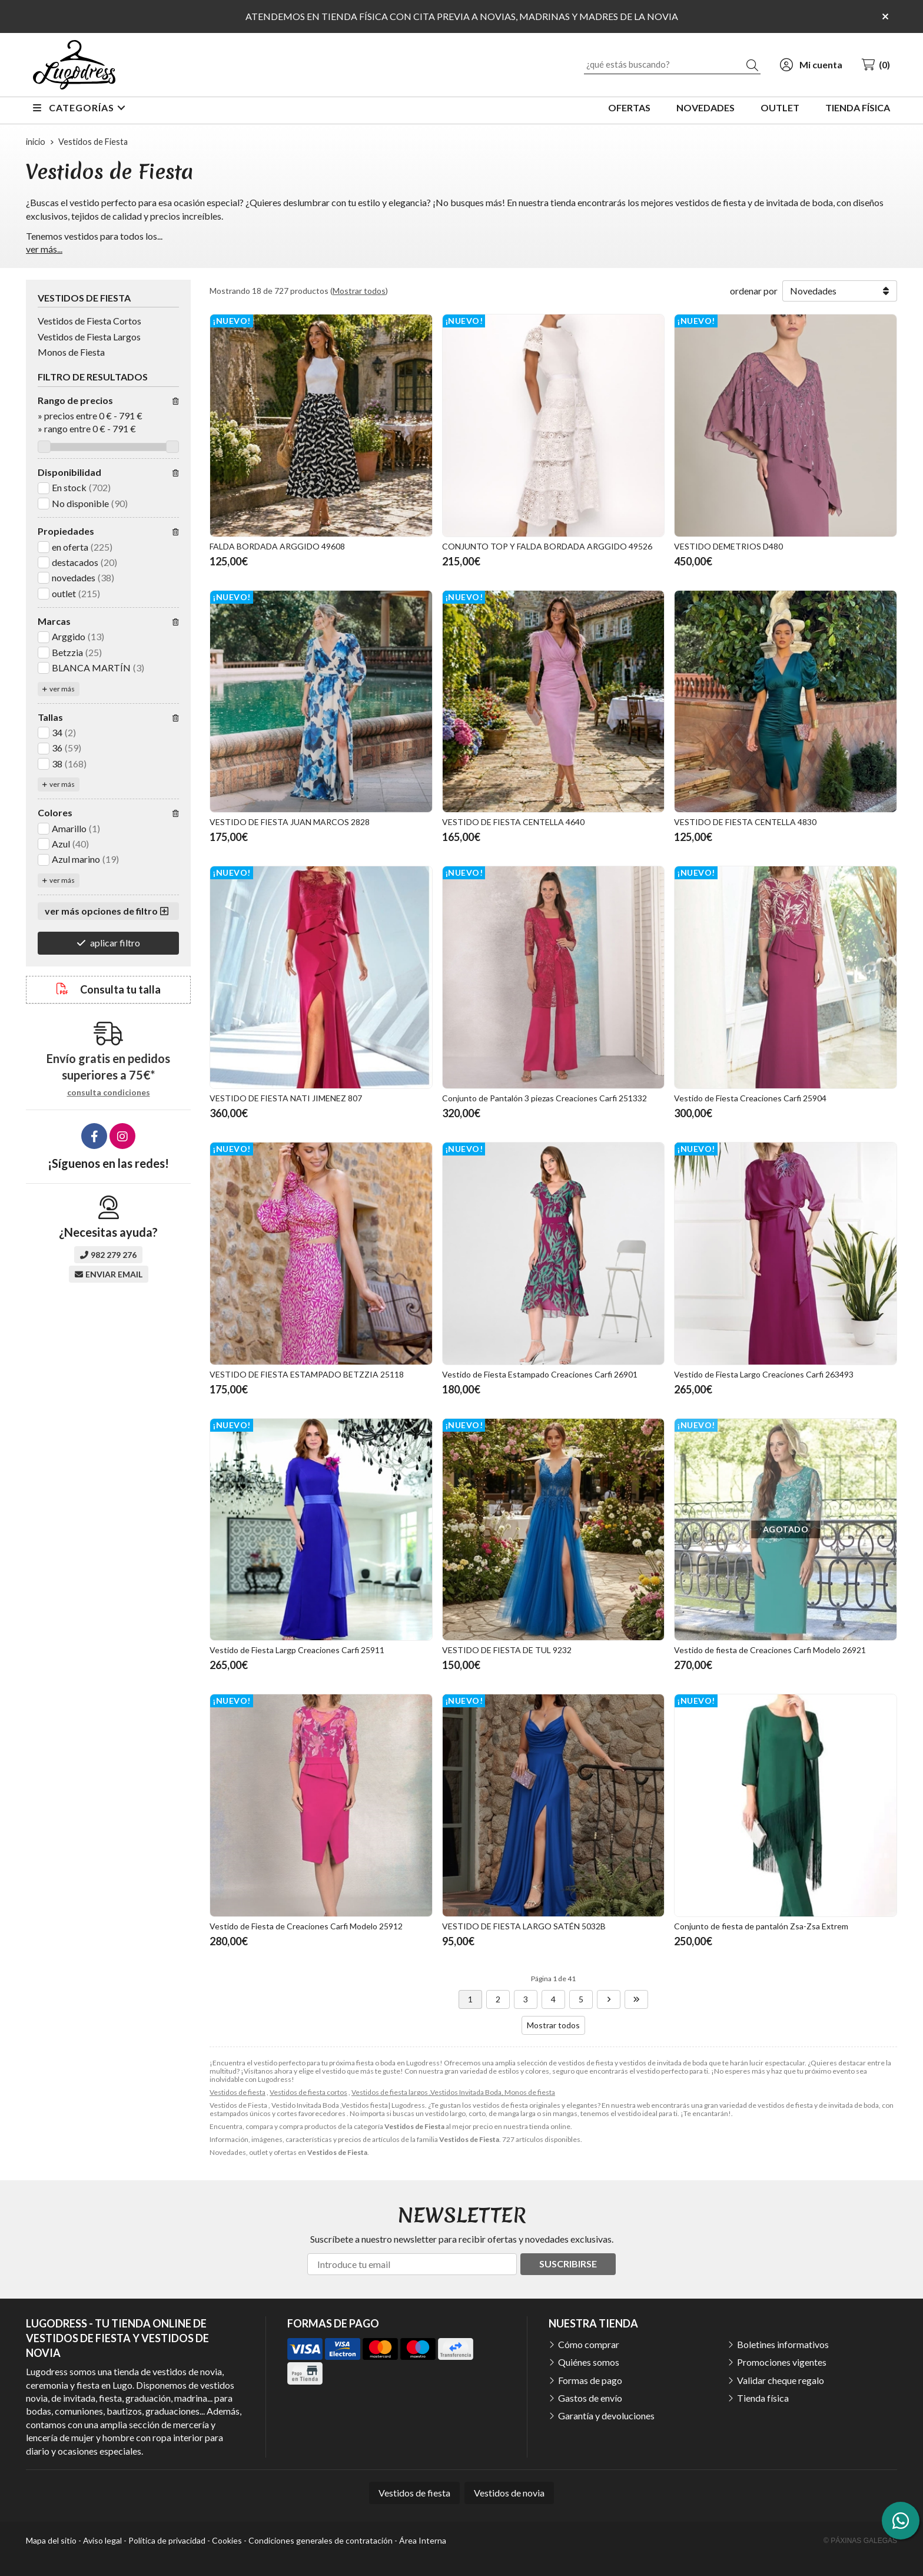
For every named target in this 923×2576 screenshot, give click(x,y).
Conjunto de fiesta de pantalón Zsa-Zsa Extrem (761, 1926)
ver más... (44, 248)
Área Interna (422, 2540)
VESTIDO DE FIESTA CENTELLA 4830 (745, 822)
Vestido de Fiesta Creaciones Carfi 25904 (750, 1098)
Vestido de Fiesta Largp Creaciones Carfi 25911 (297, 1650)
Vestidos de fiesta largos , (390, 2092)
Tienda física (763, 2397)
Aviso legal (102, 2540)
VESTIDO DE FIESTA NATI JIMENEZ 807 (286, 1098)
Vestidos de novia (509, 2492)
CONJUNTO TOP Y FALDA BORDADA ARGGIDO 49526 (547, 546)
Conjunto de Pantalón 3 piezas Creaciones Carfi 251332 (544, 1098)
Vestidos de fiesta (237, 2092)
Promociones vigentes (781, 2362)
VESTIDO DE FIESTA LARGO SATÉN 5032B (524, 1926)
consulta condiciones (108, 1092)
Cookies (227, 2540)
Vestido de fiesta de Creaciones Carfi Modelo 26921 (770, 1650)
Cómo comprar (588, 2344)
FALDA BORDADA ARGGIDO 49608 (277, 546)
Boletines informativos (783, 2344)
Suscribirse (568, 2263)
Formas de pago (590, 2380)
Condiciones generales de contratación (320, 2540)
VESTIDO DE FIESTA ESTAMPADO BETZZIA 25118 (307, 1374)
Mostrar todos (359, 291)
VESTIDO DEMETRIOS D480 (728, 546)
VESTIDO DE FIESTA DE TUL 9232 (507, 1650)
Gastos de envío (590, 2397)
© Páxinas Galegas (860, 2541)
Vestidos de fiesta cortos (308, 2092)
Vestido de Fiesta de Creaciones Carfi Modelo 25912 (306, 1926)
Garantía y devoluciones (606, 2415)
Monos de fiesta (529, 2092)
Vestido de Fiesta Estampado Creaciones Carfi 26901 (540, 1374)
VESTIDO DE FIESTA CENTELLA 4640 (513, 822)
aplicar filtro (115, 942)
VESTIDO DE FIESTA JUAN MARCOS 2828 (290, 822)
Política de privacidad (166, 2540)
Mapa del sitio (51, 2540)
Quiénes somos (588, 2362)
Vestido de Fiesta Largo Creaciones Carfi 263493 (764, 1374)
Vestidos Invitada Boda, (467, 2092)
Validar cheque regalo (780, 2380)
